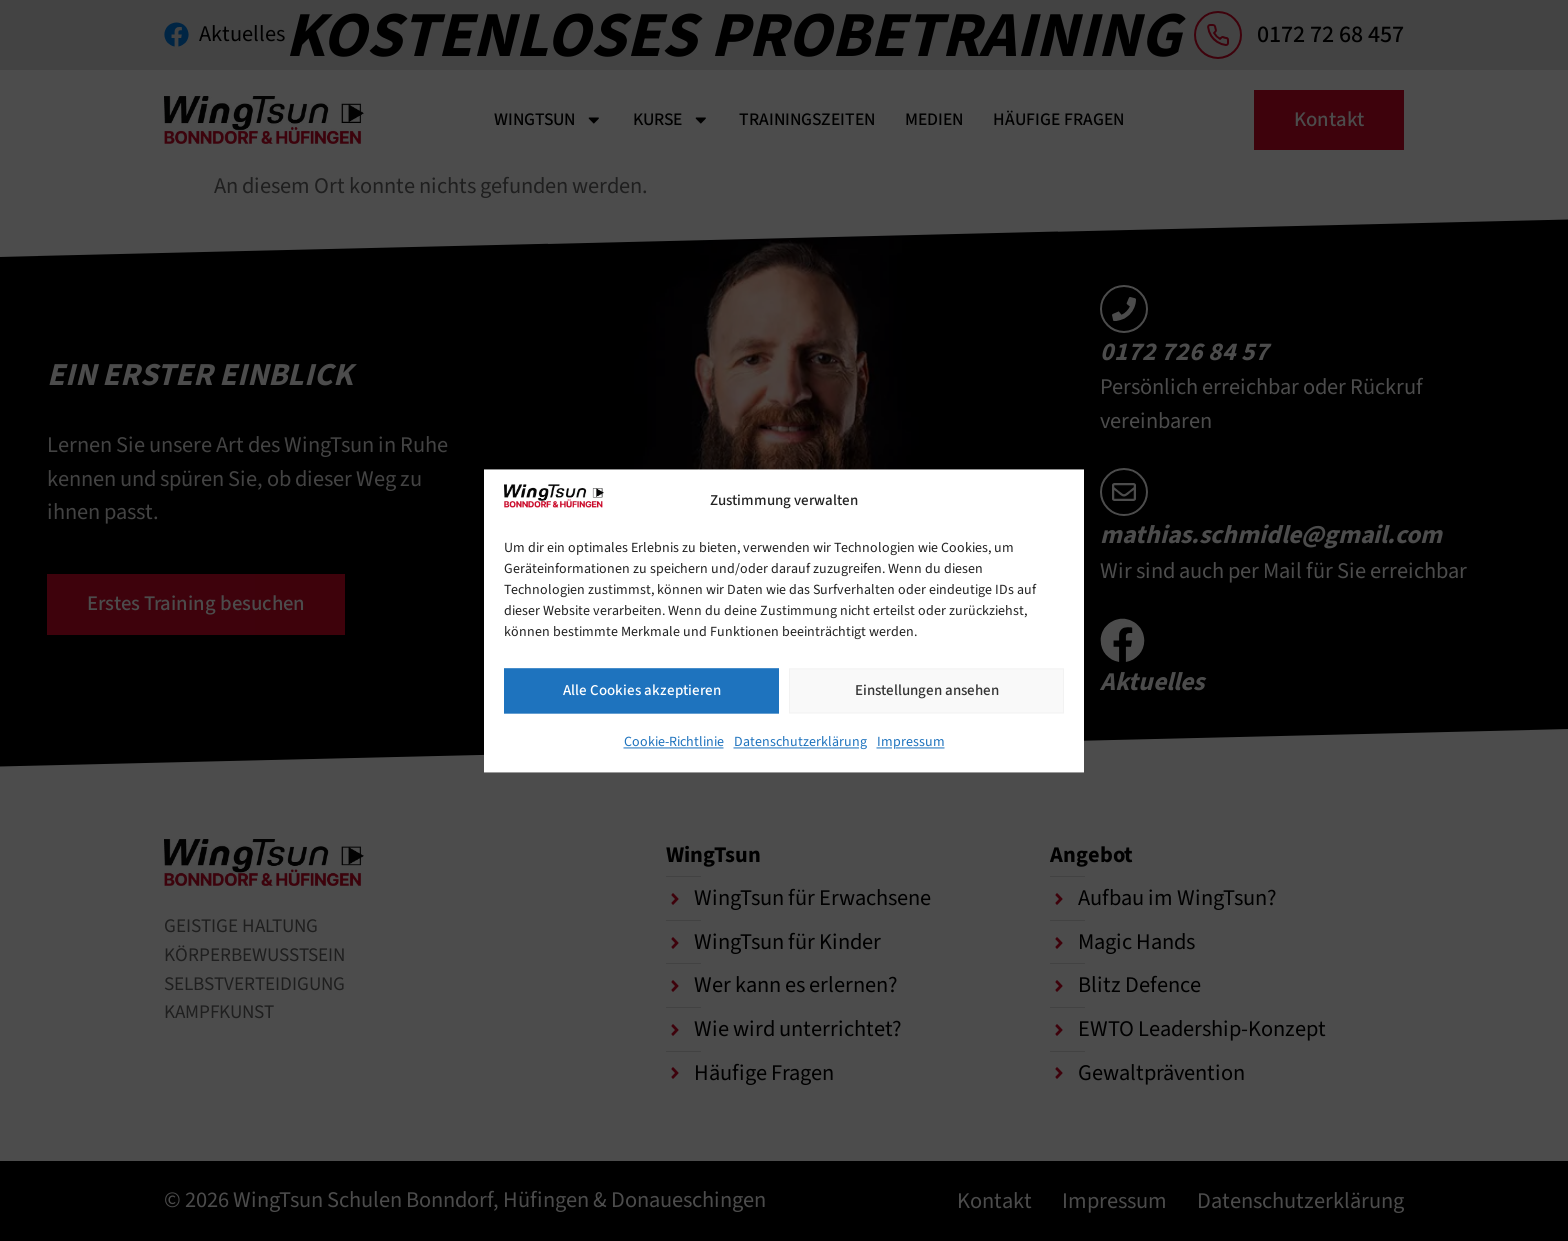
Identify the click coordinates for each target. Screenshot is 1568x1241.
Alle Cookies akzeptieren (642, 690)
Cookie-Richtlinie (674, 742)
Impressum (911, 742)
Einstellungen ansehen (927, 690)
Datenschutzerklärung (800, 742)
